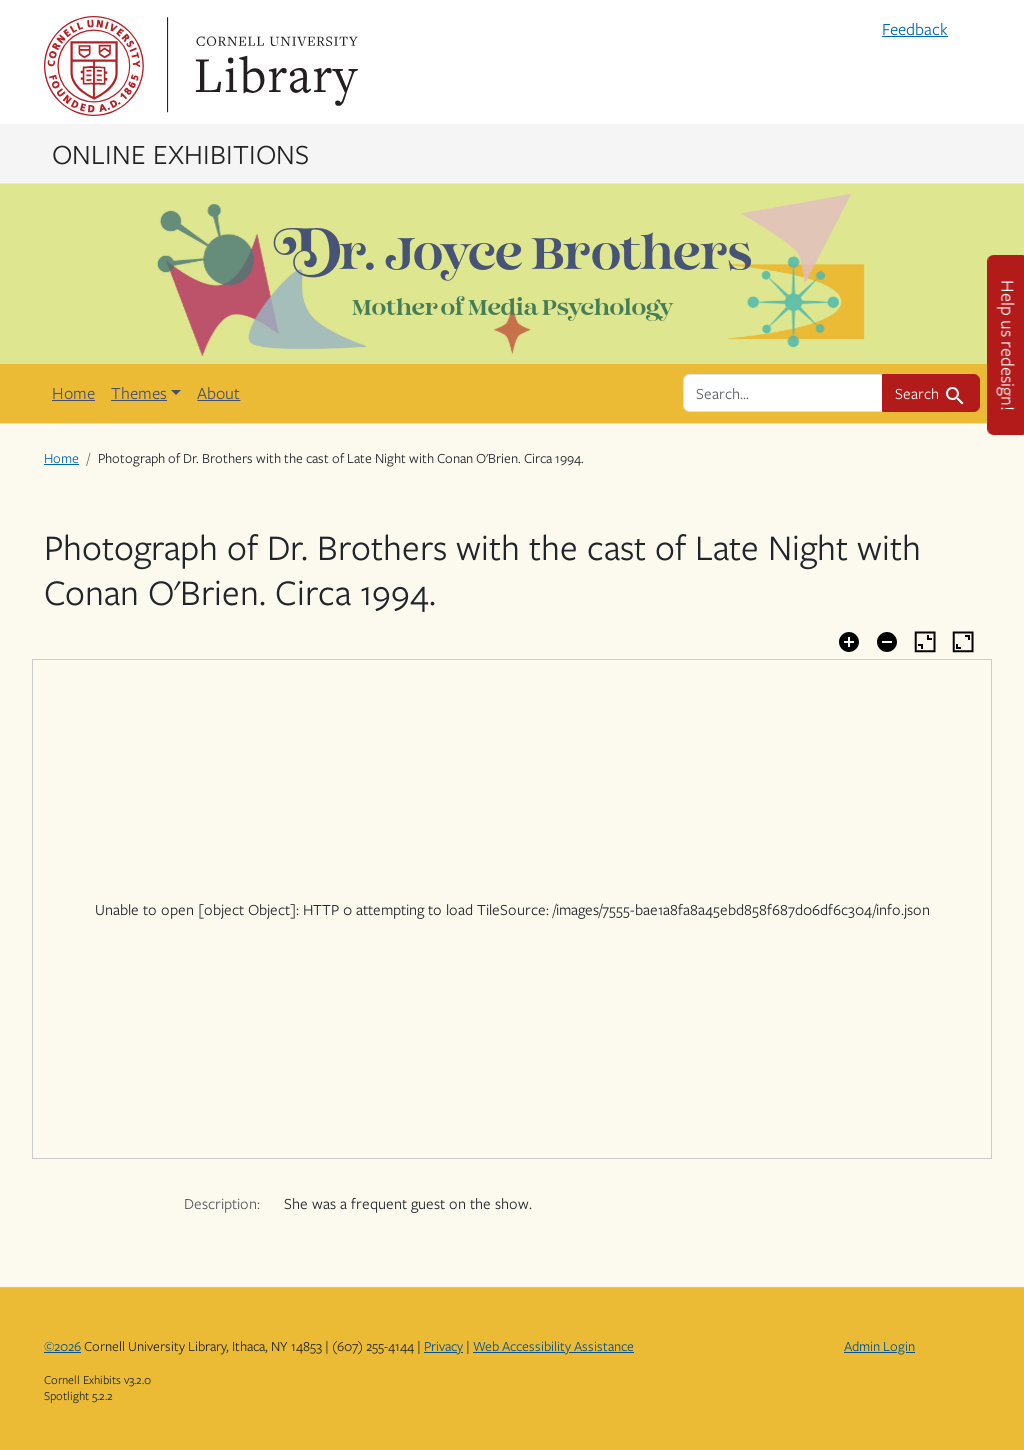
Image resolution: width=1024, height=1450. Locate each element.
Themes (139, 393)
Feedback (915, 29)
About (218, 393)
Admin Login (879, 1346)
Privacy (443, 1346)
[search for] (783, 393)
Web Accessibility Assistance (553, 1346)
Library (274, 66)
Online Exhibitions (180, 153)
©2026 (62, 1346)
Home (73, 393)
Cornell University (94, 66)
